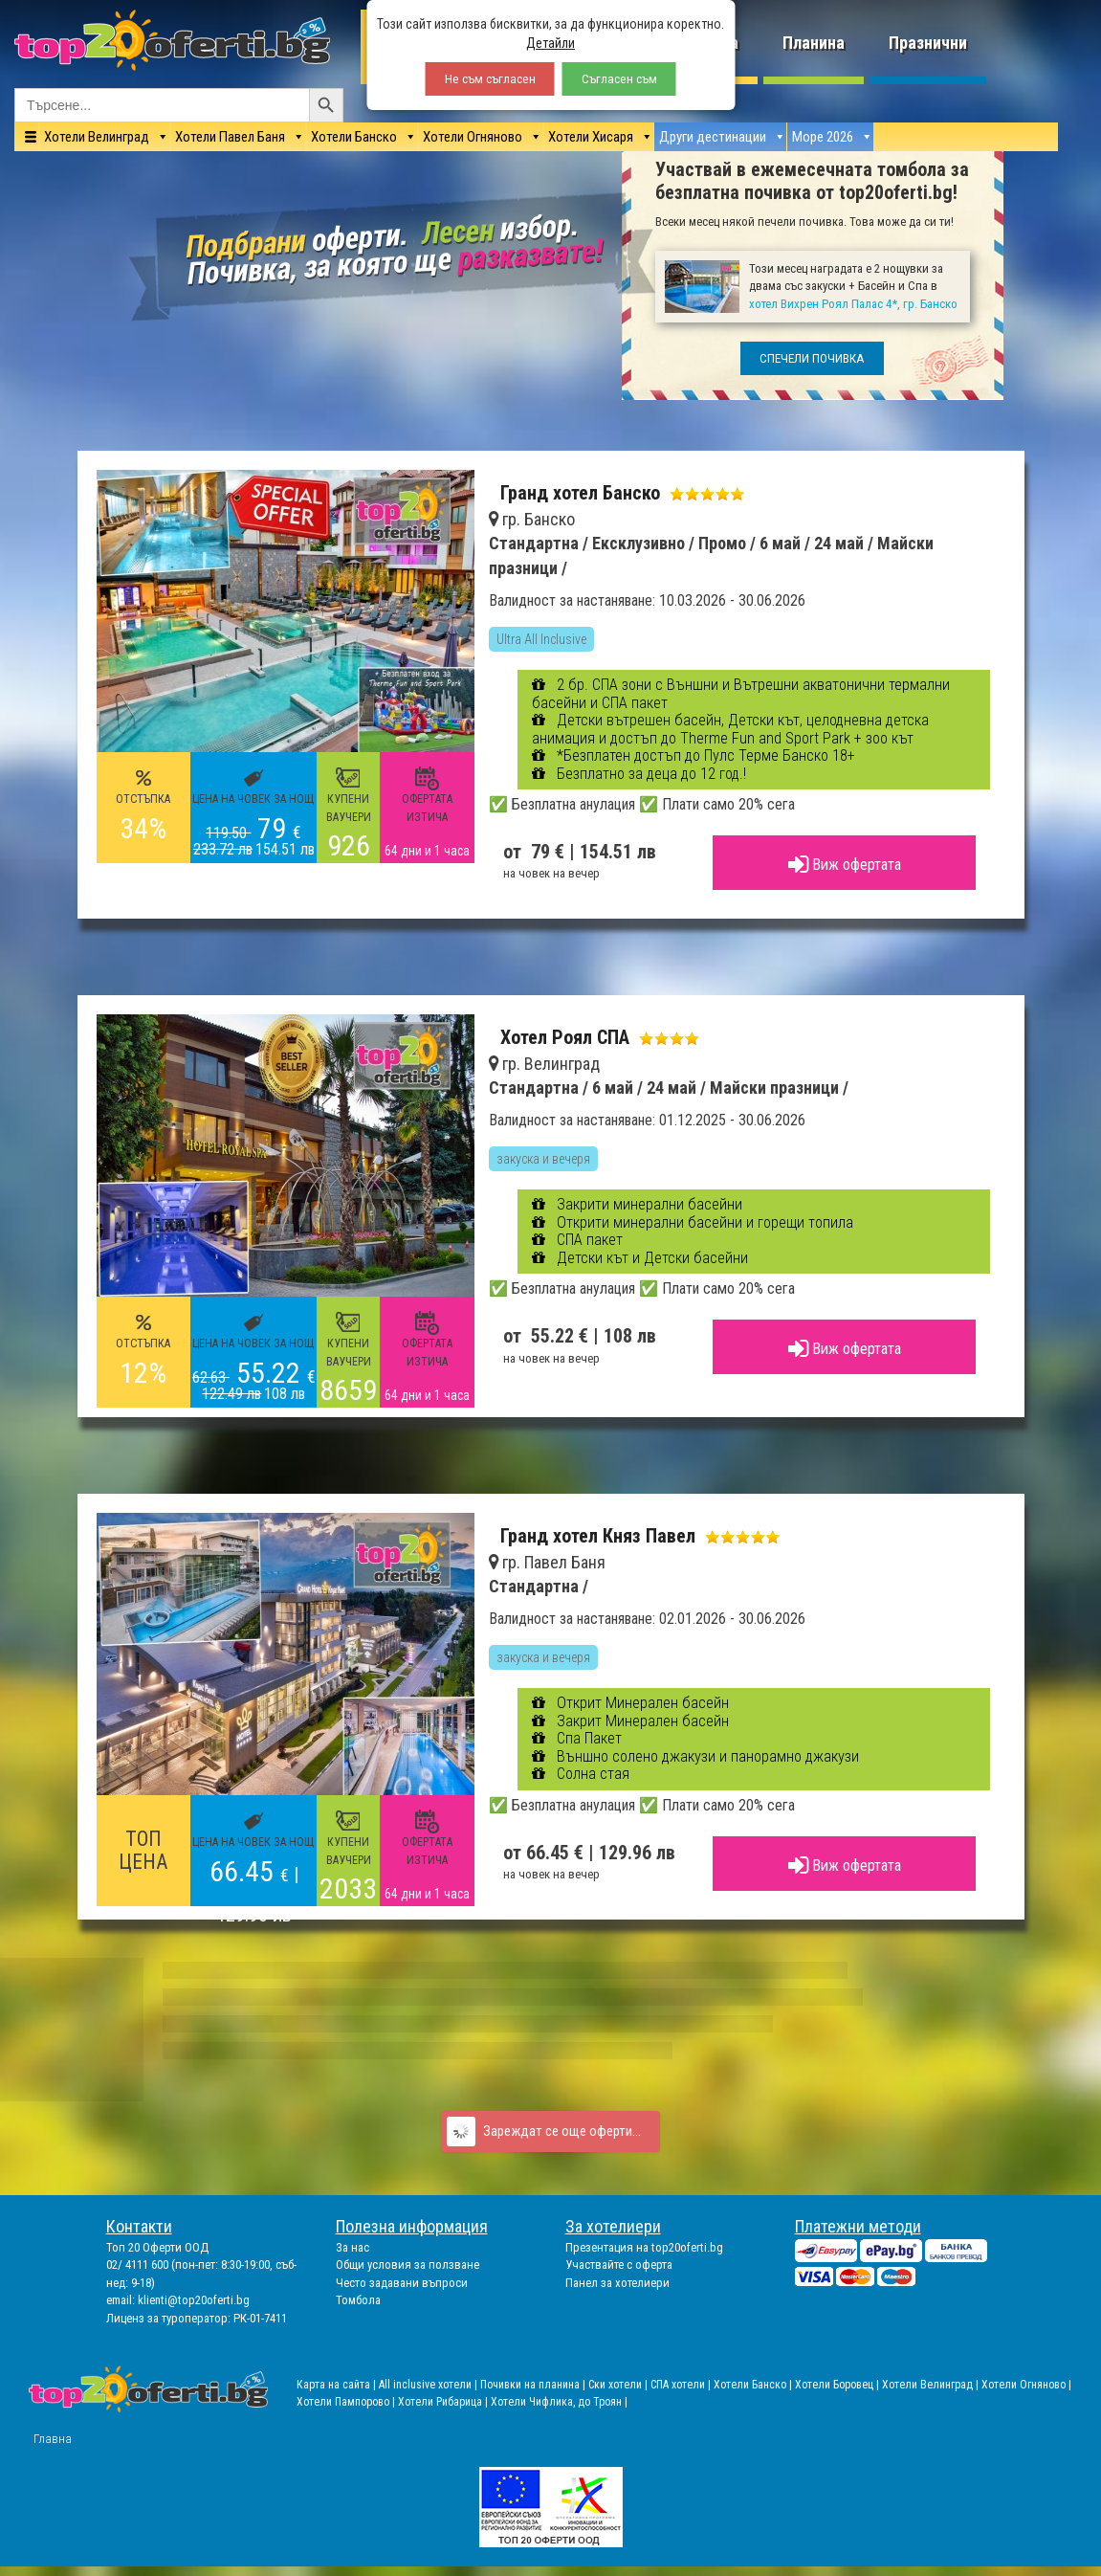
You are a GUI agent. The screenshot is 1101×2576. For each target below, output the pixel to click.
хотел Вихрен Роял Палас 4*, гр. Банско (853, 304)
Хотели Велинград (96, 136)
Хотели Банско (354, 136)
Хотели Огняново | (1026, 2384)
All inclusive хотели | (429, 2384)
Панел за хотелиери (617, 2283)
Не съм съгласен (490, 79)
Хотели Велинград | (930, 2384)
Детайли (550, 43)
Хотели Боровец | (838, 2384)
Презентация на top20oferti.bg (644, 2247)
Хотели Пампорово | (347, 2402)
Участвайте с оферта (618, 2264)
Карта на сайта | (338, 2384)
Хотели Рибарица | (444, 2402)
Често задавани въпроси (402, 2283)
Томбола (358, 2300)
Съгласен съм (619, 79)
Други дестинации (712, 136)
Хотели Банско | (754, 2384)
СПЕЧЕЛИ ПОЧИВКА (812, 358)
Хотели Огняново (472, 136)
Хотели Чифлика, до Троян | (559, 2402)
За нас (352, 2247)
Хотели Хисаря (590, 136)
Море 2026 (822, 136)
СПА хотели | (682, 2384)
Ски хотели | (619, 2384)
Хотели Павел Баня (230, 136)
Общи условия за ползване (407, 2264)
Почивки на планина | (534, 2384)
